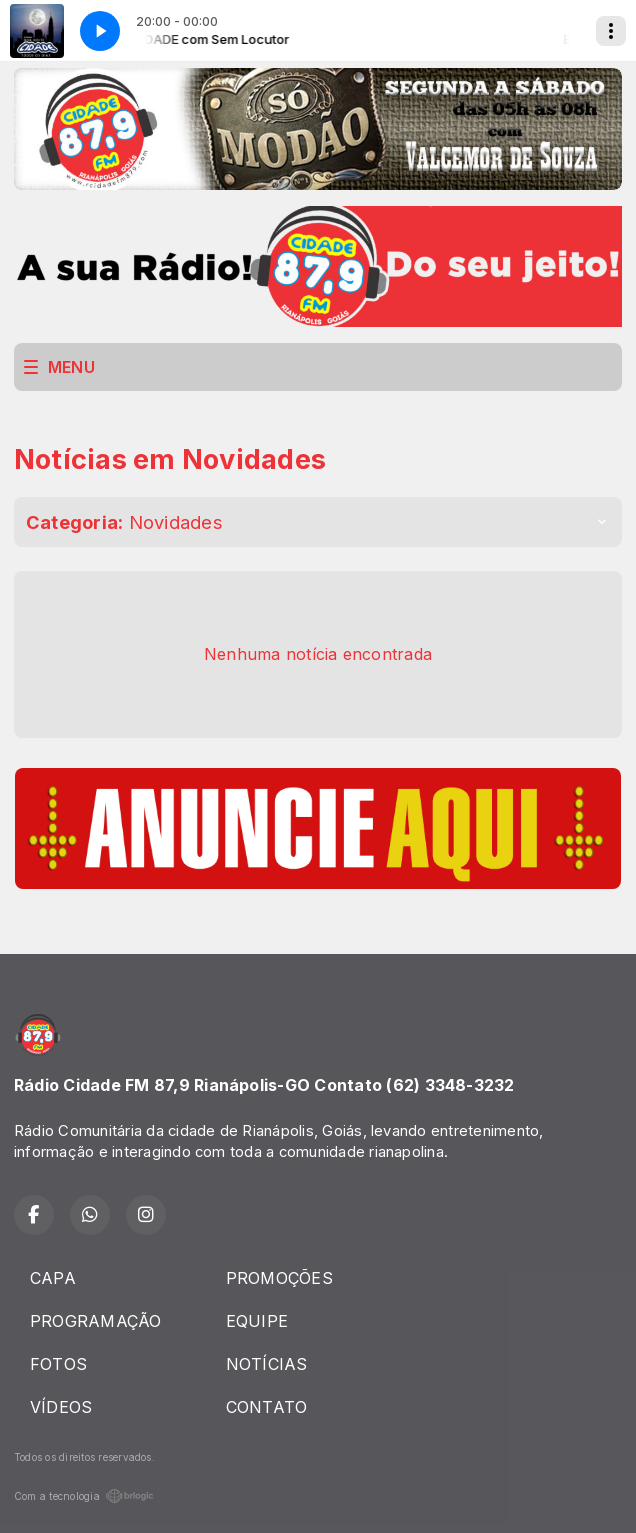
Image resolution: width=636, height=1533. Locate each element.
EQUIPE (257, 1321)
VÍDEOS (61, 1407)
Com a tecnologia (84, 1496)
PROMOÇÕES (279, 1278)
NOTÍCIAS (267, 1364)
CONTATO (267, 1407)
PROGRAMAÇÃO (96, 1321)
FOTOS (58, 1364)
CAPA (53, 1278)
